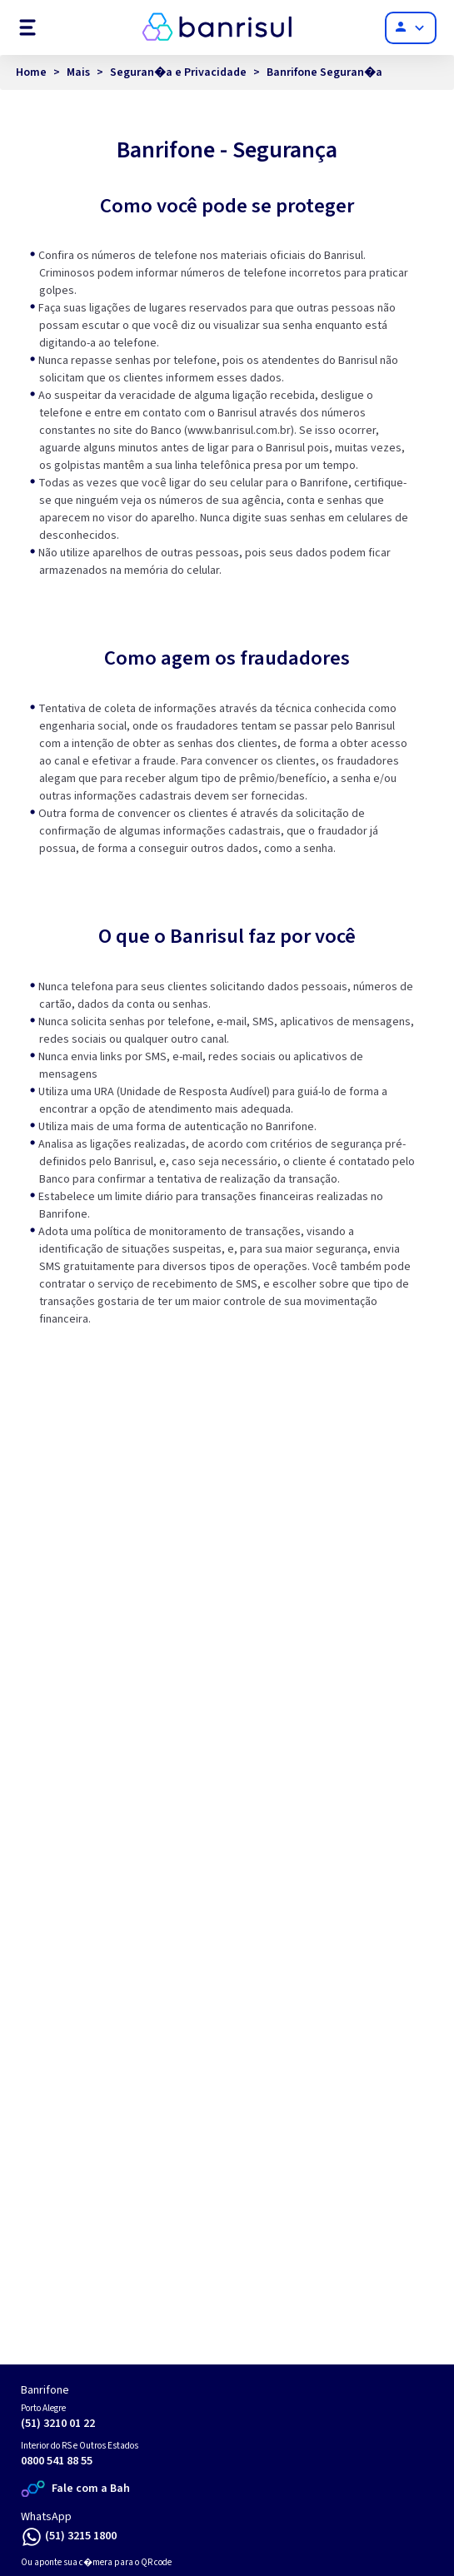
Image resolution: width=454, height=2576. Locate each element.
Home (31, 72)
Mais (78, 72)
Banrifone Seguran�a (324, 72)
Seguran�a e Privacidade (178, 72)
